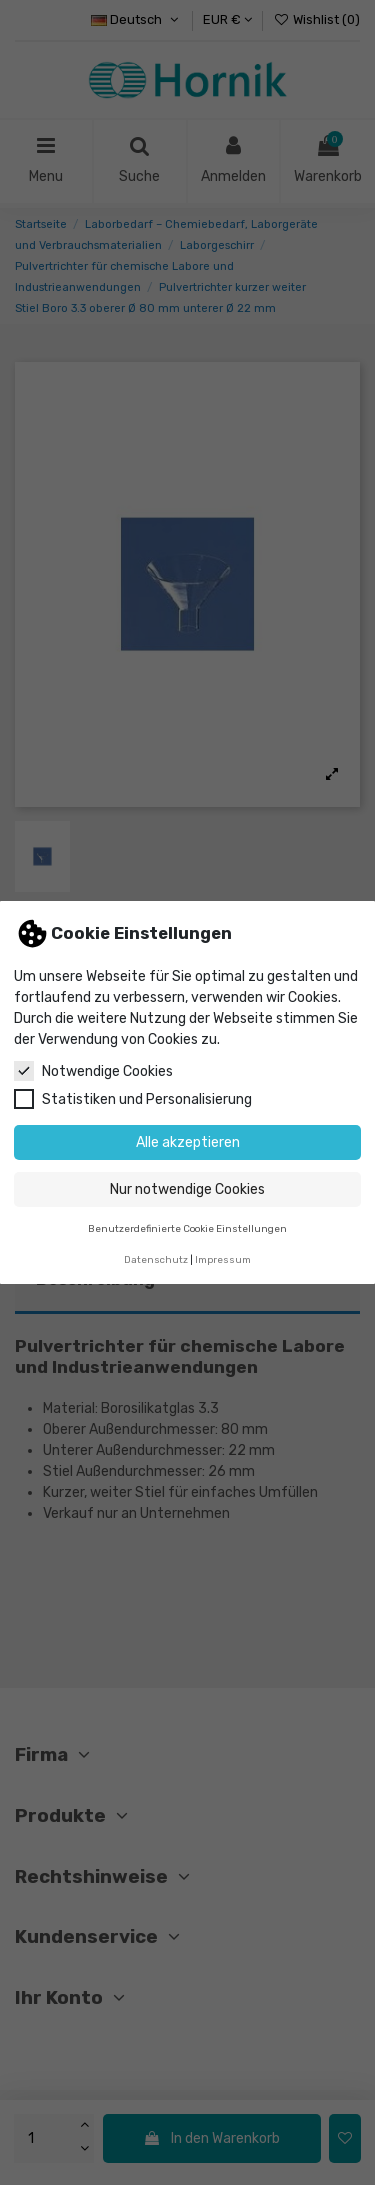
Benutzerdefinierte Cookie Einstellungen (187, 1228)
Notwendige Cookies (93, 1071)
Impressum (223, 1259)
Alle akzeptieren (188, 1142)
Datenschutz (156, 1259)
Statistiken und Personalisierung (133, 1099)
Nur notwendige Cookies (187, 1189)
